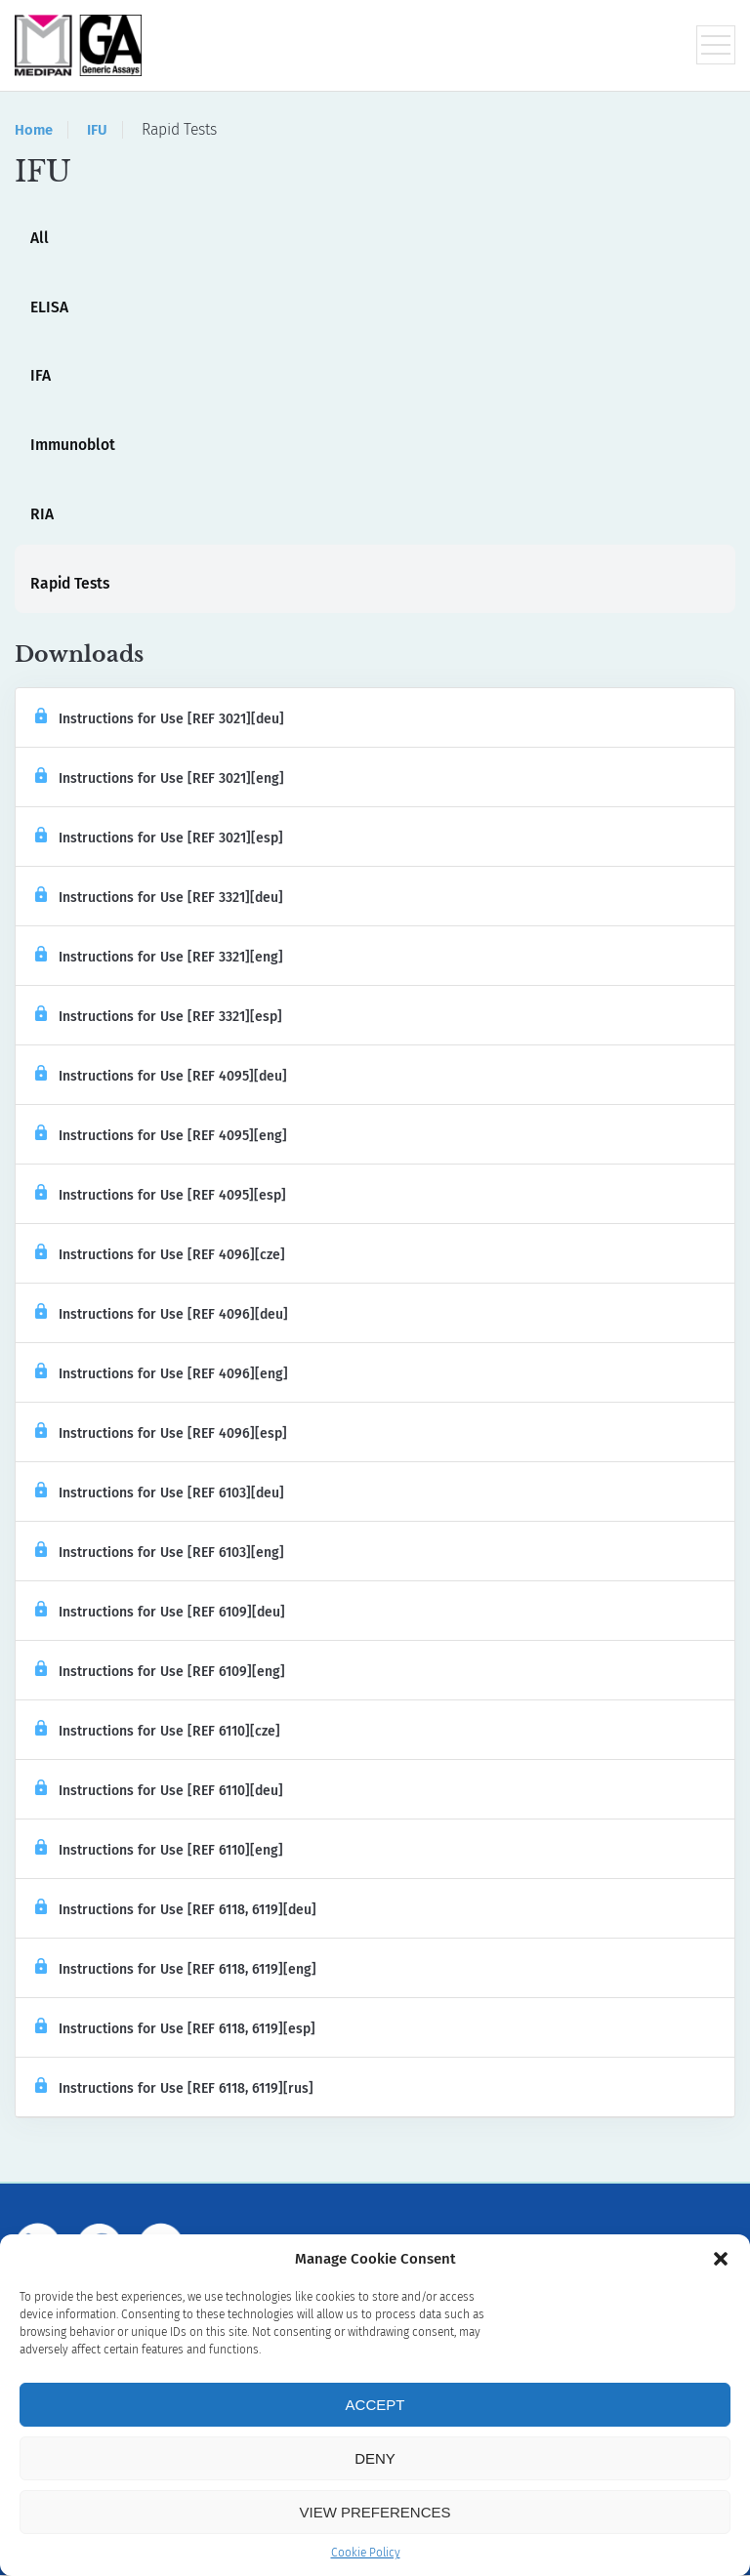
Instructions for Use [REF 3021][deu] (159, 720)
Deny (375, 2458)
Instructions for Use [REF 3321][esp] (158, 1017)
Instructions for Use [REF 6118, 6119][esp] (175, 2030)
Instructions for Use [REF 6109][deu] (160, 1613)
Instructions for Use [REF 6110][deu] (159, 1791)
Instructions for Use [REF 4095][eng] (161, 1136)
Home (34, 130)
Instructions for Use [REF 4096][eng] (161, 1375)
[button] (720, 2259)
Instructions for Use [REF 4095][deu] (161, 1077)
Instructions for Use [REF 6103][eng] (159, 1553)
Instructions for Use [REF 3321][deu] (159, 898)
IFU (98, 130)
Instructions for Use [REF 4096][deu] (161, 1315)
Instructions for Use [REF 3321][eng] (159, 958)
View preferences (374, 2512)
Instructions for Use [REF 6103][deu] (159, 1494)
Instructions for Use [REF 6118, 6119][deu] (175, 1910)
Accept (375, 2404)
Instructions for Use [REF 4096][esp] (161, 1434)
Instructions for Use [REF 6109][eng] (160, 1672)
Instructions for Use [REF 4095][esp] (160, 1196)
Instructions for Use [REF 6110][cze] (157, 1732)
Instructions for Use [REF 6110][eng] (159, 1851)
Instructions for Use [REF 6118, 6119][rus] (174, 2089)
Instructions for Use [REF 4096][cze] (160, 1255)
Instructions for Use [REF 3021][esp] (159, 839)
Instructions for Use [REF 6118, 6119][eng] (175, 1970)
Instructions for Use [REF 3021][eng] (159, 779)
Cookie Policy (365, 2552)
